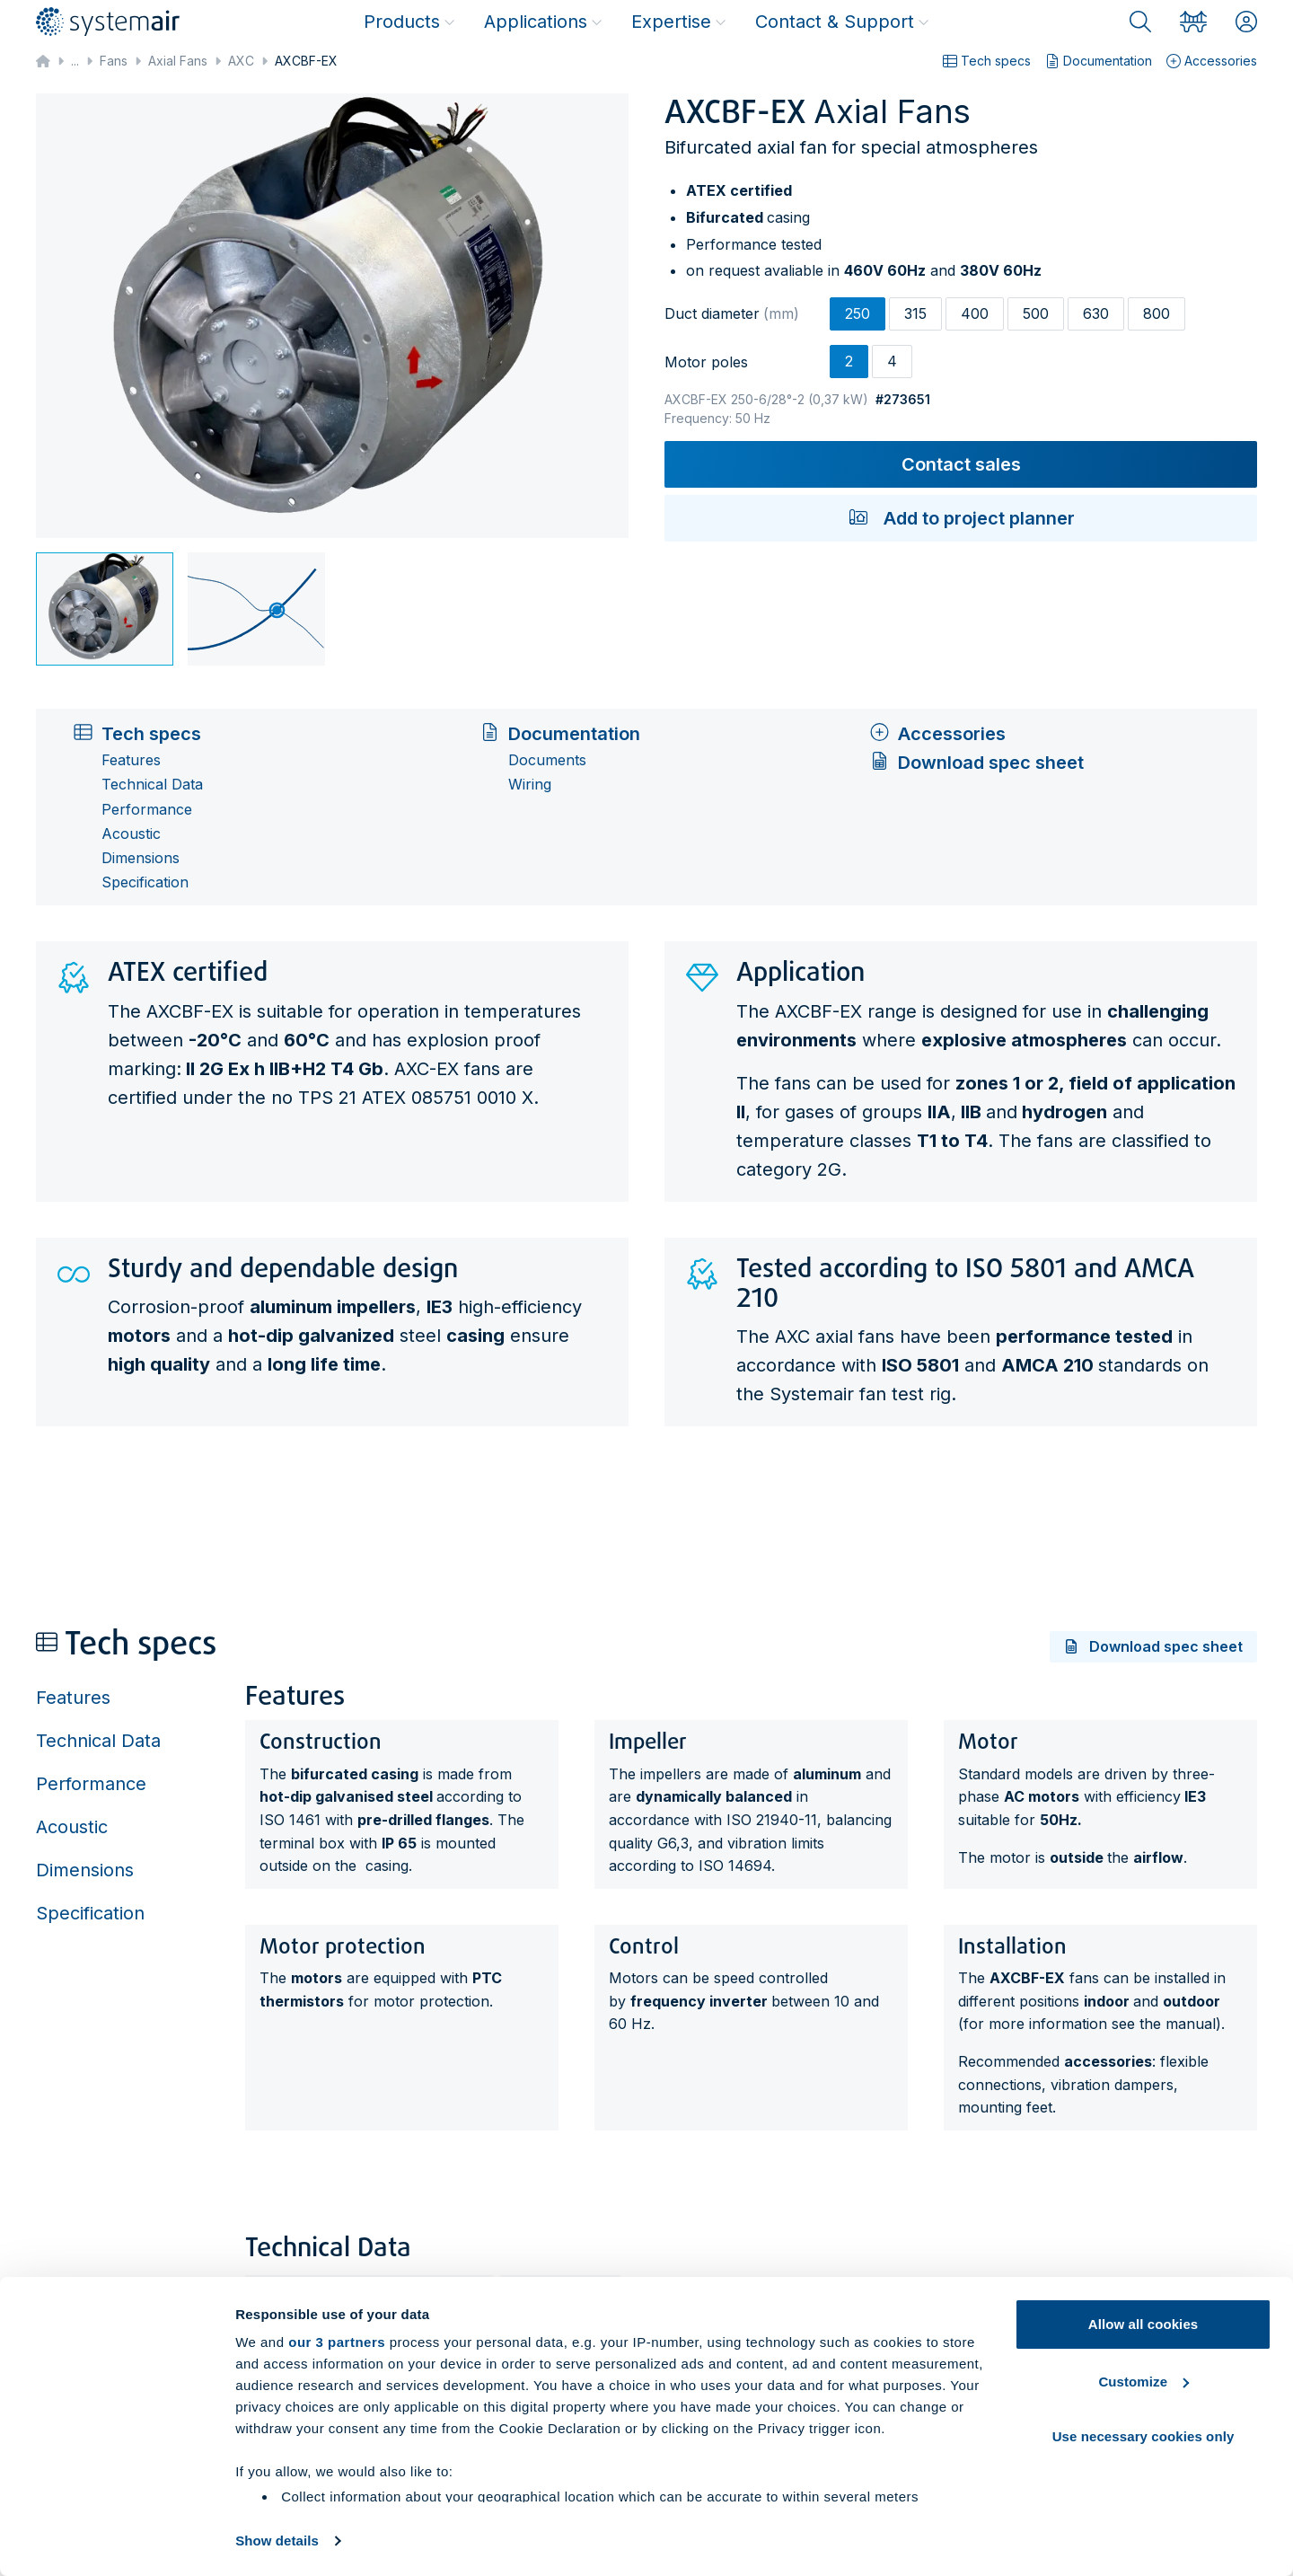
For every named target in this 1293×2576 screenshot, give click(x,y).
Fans (114, 60)
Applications (543, 21)
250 (857, 313)
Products (409, 21)
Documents (547, 760)
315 (915, 313)
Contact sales (961, 464)
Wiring (529, 784)
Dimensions (140, 858)
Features (131, 760)
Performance (146, 809)
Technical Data (152, 784)
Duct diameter (731, 313)
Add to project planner (961, 518)
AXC (241, 60)
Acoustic (131, 833)
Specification (145, 882)
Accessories (1211, 60)
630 (1096, 313)
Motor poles (706, 362)
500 (1036, 313)
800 (1156, 313)
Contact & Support (842, 21)
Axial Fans (177, 60)
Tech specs (987, 60)
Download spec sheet (976, 762)
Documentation (1098, 60)
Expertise (678, 21)
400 (975, 313)
